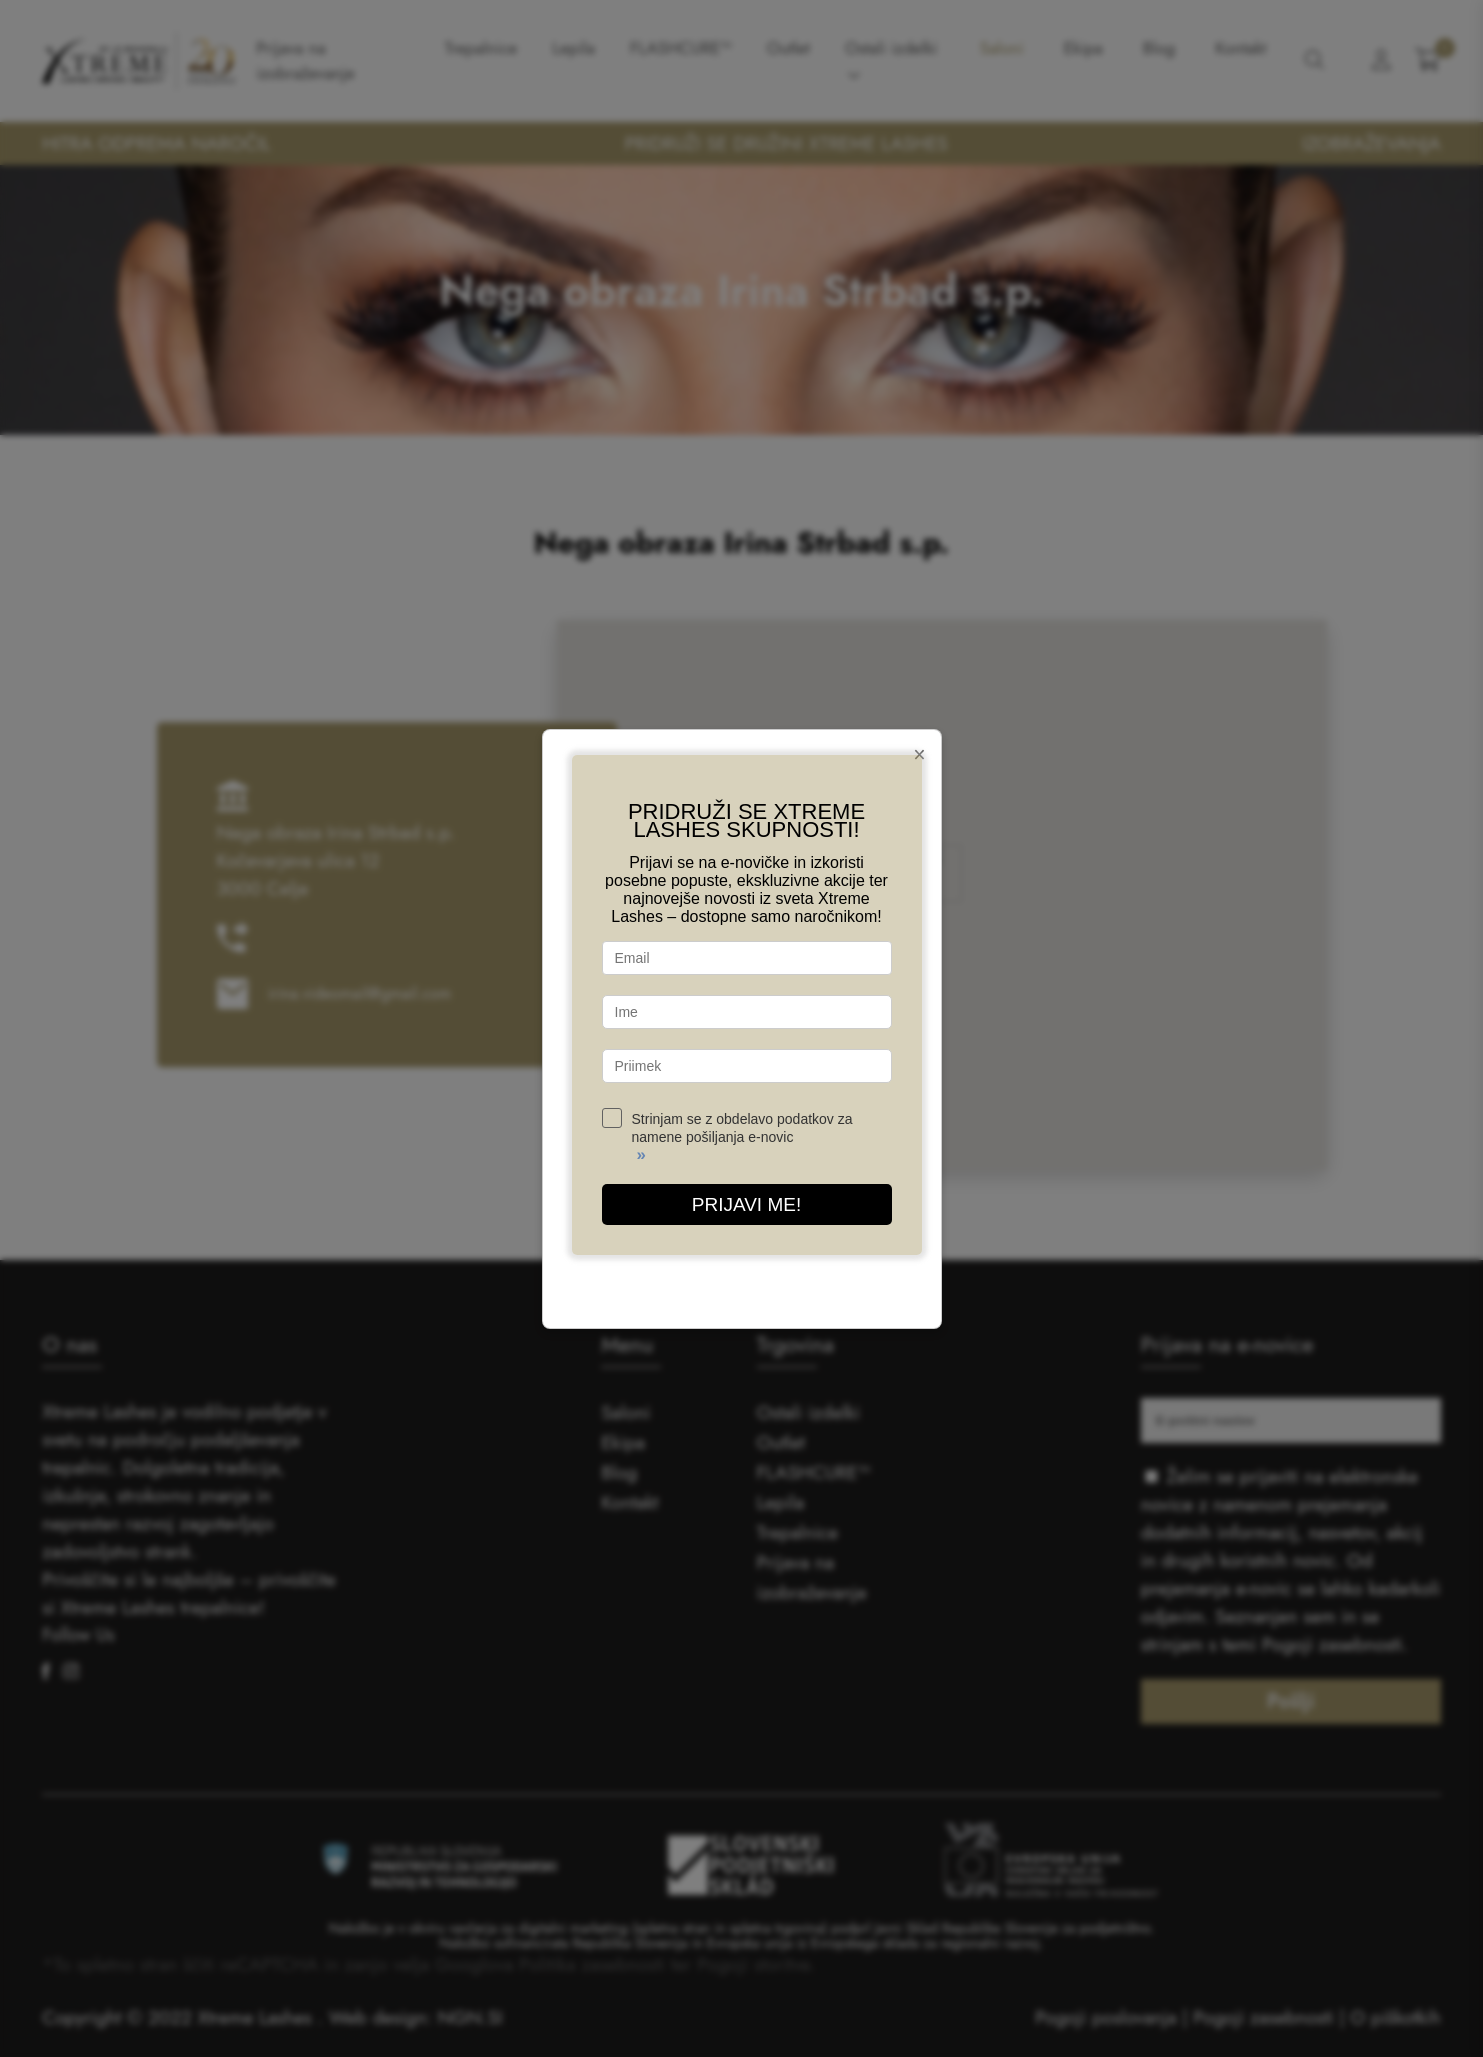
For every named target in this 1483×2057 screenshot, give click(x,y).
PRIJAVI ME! (746, 1204)
